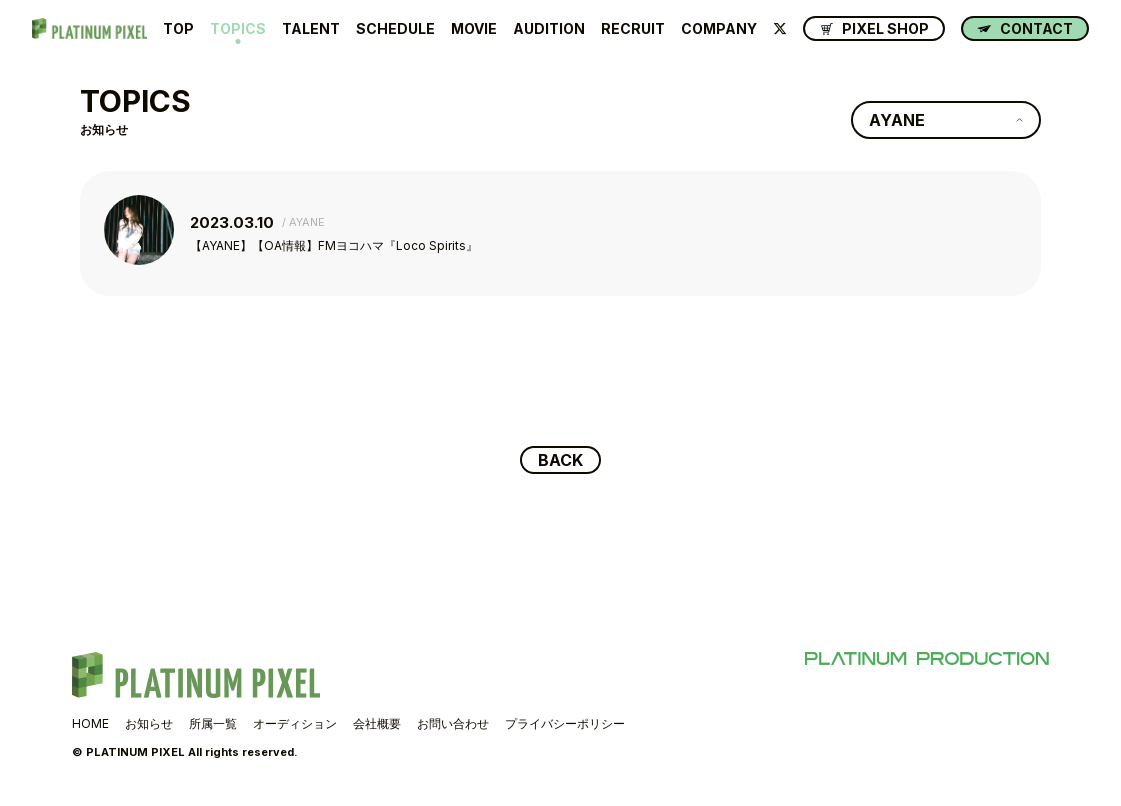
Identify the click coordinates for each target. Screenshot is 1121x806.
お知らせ (149, 723)
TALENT (311, 29)
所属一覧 (213, 723)
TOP (178, 29)
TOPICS (238, 29)
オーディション (295, 723)
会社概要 (377, 723)
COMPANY (719, 29)
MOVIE (474, 29)
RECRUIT (633, 29)
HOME (90, 723)
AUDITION (549, 29)
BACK (560, 460)
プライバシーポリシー (565, 723)
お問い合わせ (453, 723)
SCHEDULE (395, 29)
